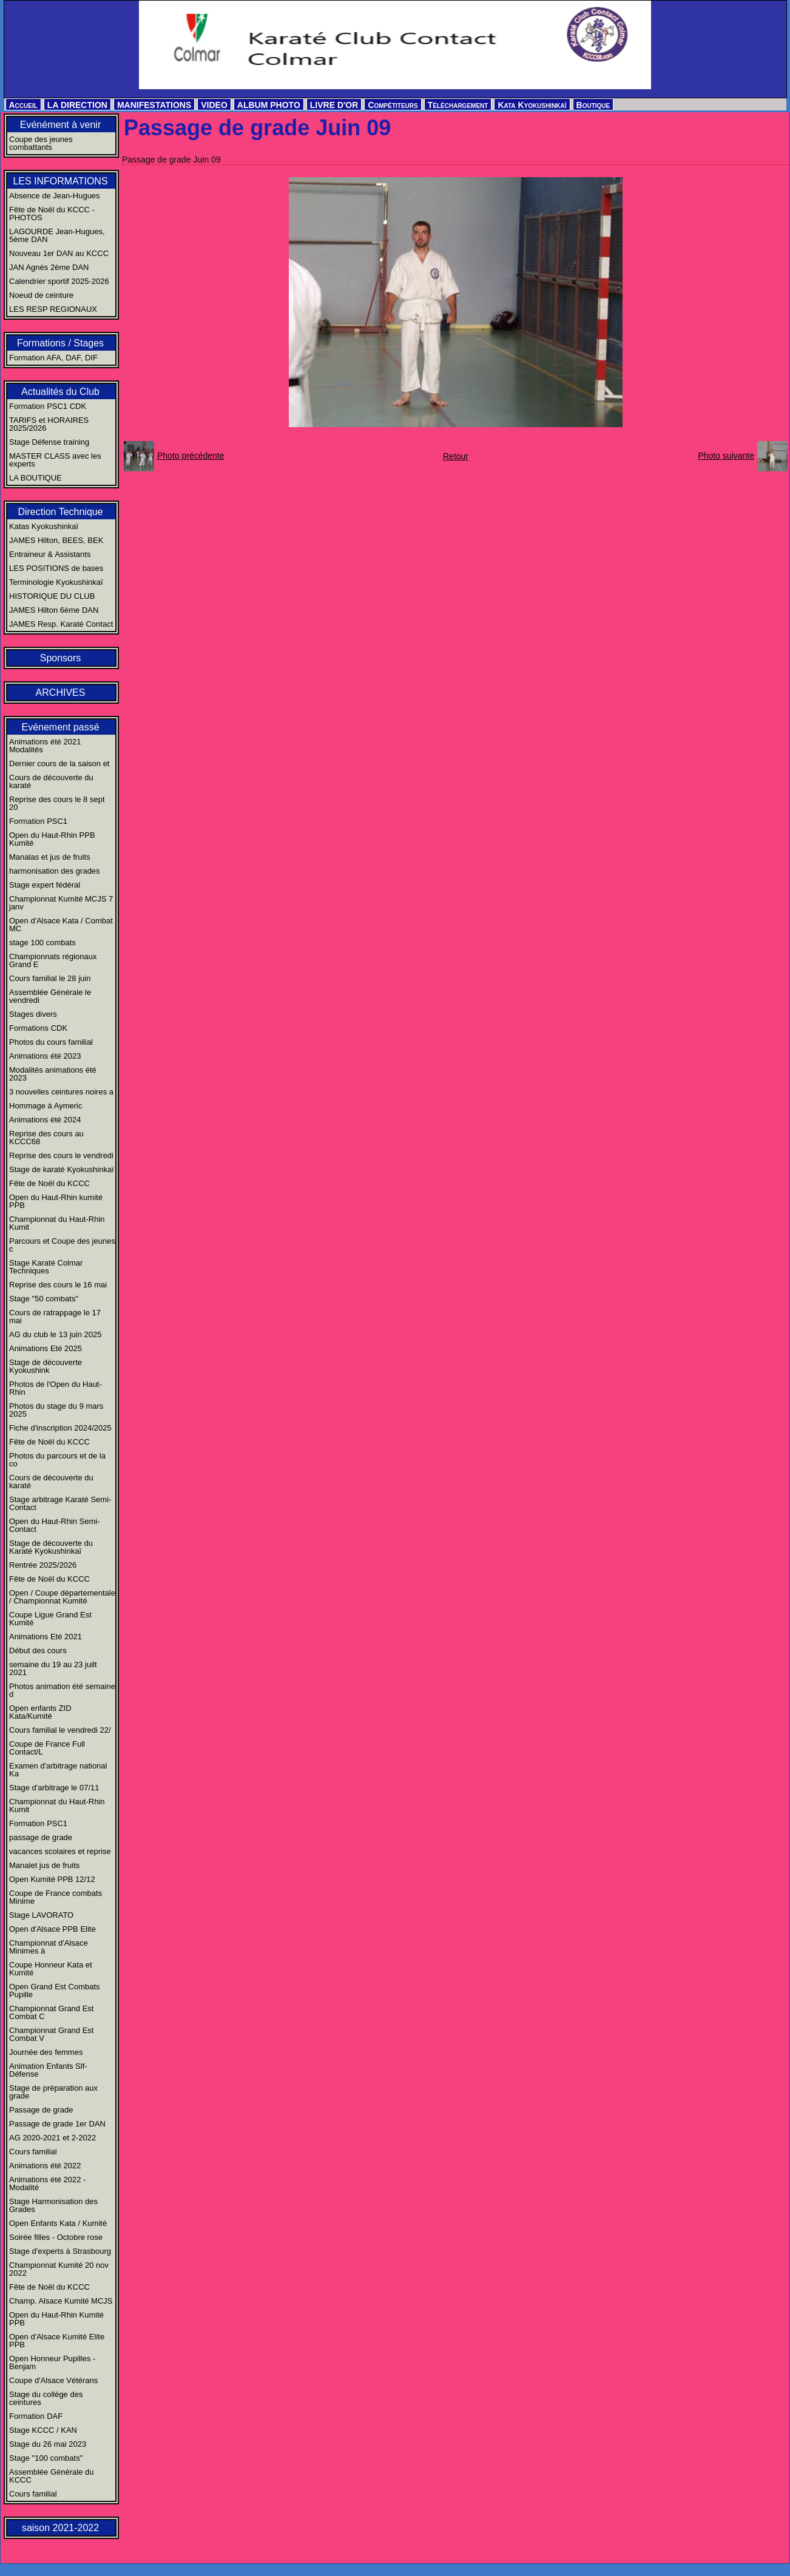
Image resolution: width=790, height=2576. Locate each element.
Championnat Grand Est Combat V (51, 2034)
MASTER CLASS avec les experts (55, 459)
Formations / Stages (60, 343)
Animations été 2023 (45, 1055)
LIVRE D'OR (334, 105)
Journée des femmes (46, 2052)
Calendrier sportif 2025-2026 (59, 281)
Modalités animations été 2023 (52, 1073)
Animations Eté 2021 (45, 1636)
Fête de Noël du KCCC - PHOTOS (52, 213)
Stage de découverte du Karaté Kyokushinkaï (51, 1547)
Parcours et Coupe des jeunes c (62, 1244)
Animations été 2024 (45, 1119)
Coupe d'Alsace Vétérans (53, 2380)
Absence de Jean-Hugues (54, 195)
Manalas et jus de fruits (49, 856)
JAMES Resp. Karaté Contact (61, 624)
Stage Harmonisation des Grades (53, 2205)
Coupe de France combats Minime (55, 1897)
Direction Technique (60, 512)
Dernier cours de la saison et (59, 763)
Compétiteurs (392, 105)
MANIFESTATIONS (154, 105)
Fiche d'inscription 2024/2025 (60, 1427)
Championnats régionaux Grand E (53, 960)
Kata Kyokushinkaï (532, 105)
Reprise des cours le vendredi (61, 1155)
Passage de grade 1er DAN (57, 2123)
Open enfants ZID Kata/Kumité (40, 1712)
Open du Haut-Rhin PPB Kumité (52, 839)
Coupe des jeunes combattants (41, 143)
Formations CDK (38, 1028)
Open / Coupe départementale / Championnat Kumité (62, 1596)
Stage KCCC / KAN (43, 2430)
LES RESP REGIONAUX (53, 309)
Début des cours (38, 1650)
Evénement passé (60, 727)
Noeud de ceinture (41, 295)
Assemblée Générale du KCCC (51, 2475)
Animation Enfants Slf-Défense (48, 2070)
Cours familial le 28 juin (49, 978)
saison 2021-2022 (60, 2528)
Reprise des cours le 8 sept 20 (57, 803)
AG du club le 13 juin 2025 (55, 1334)
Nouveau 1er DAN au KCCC (59, 253)
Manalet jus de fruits (44, 1865)
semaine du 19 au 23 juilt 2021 (53, 1668)
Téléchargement (458, 105)
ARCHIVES (61, 692)
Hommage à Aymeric (45, 1105)
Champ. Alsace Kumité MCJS (61, 2300)
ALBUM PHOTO (268, 105)
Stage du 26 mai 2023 (47, 2444)
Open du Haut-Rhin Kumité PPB (56, 2318)
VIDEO (214, 105)
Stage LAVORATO (41, 1915)
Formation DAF (35, 2416)
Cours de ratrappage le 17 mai (55, 1316)
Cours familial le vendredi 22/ (60, 1730)
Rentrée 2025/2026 (42, 1565)
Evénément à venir (60, 125)
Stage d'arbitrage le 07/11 (54, 1787)
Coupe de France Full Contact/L (47, 1747)
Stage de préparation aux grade (53, 2091)
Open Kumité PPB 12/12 (52, 1879)
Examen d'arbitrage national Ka (58, 1769)
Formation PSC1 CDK (47, 406)
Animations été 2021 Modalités (45, 745)
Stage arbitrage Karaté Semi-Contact (60, 1503)
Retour (455, 456)
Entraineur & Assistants (49, 554)
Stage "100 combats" (46, 2458)
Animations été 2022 (45, 2165)
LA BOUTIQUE (35, 477)
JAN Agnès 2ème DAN (49, 267)
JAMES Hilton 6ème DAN (53, 610)
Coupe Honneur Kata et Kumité (50, 1968)
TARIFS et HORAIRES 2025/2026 (49, 424)
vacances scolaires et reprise (60, 1851)
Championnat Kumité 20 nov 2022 (59, 2269)
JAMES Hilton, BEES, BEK (56, 540)
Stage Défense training (49, 442)
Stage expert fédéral (44, 884)
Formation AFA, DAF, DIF (53, 357)
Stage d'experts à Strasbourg (60, 2251)
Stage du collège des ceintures (46, 2398)
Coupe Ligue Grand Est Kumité (50, 1618)
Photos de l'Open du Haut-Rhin (55, 1388)
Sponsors (60, 658)
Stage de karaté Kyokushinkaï (61, 1169)
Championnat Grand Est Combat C (51, 2012)
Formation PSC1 (38, 821)
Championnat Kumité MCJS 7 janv (61, 902)
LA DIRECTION (77, 105)
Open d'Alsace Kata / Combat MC (61, 924)
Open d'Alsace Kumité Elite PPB (56, 2340)
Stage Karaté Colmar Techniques (46, 1266)
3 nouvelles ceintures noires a (61, 1091)
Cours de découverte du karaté (51, 781)
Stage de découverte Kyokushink (45, 1366)
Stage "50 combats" (43, 1298)
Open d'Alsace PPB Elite (52, 1929)
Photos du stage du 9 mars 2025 (56, 1409)
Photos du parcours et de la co (57, 1459)
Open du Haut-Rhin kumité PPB (56, 1201)
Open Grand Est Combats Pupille (54, 1990)
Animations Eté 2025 (45, 1348)
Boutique (593, 105)
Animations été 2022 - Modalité (47, 2183)
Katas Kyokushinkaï (43, 526)
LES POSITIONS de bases (56, 568)
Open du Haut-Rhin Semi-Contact (54, 1525)
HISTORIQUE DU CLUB (52, 596)
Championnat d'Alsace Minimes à (48, 1946)
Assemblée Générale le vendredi (50, 996)
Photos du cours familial (51, 1042)
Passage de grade (41, 2109)
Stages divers (33, 1014)
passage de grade (40, 1837)
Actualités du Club (60, 391)
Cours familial (33, 2151)
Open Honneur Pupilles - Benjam (52, 2362)
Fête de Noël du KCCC (49, 1183)
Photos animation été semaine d (62, 1690)
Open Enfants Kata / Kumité (58, 2223)
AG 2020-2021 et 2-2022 (52, 2137)
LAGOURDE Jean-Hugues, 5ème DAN (57, 235)
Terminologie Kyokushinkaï (56, 582)
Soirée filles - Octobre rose (56, 2237)
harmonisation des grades (54, 870)
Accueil (23, 105)
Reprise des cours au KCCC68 (46, 1137)
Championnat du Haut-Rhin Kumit (57, 1223)
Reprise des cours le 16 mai (58, 1284)
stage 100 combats (42, 942)
